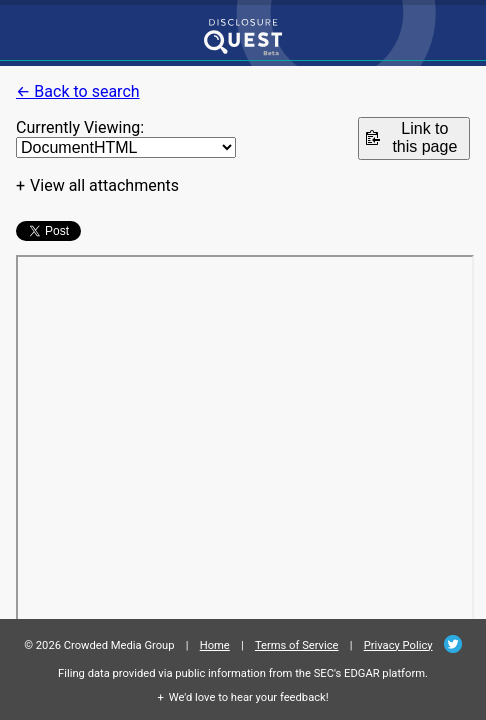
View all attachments (104, 185)
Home (215, 645)
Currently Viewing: (80, 127)
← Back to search (78, 91)
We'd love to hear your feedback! (249, 697)
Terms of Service (297, 645)
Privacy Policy (398, 645)
